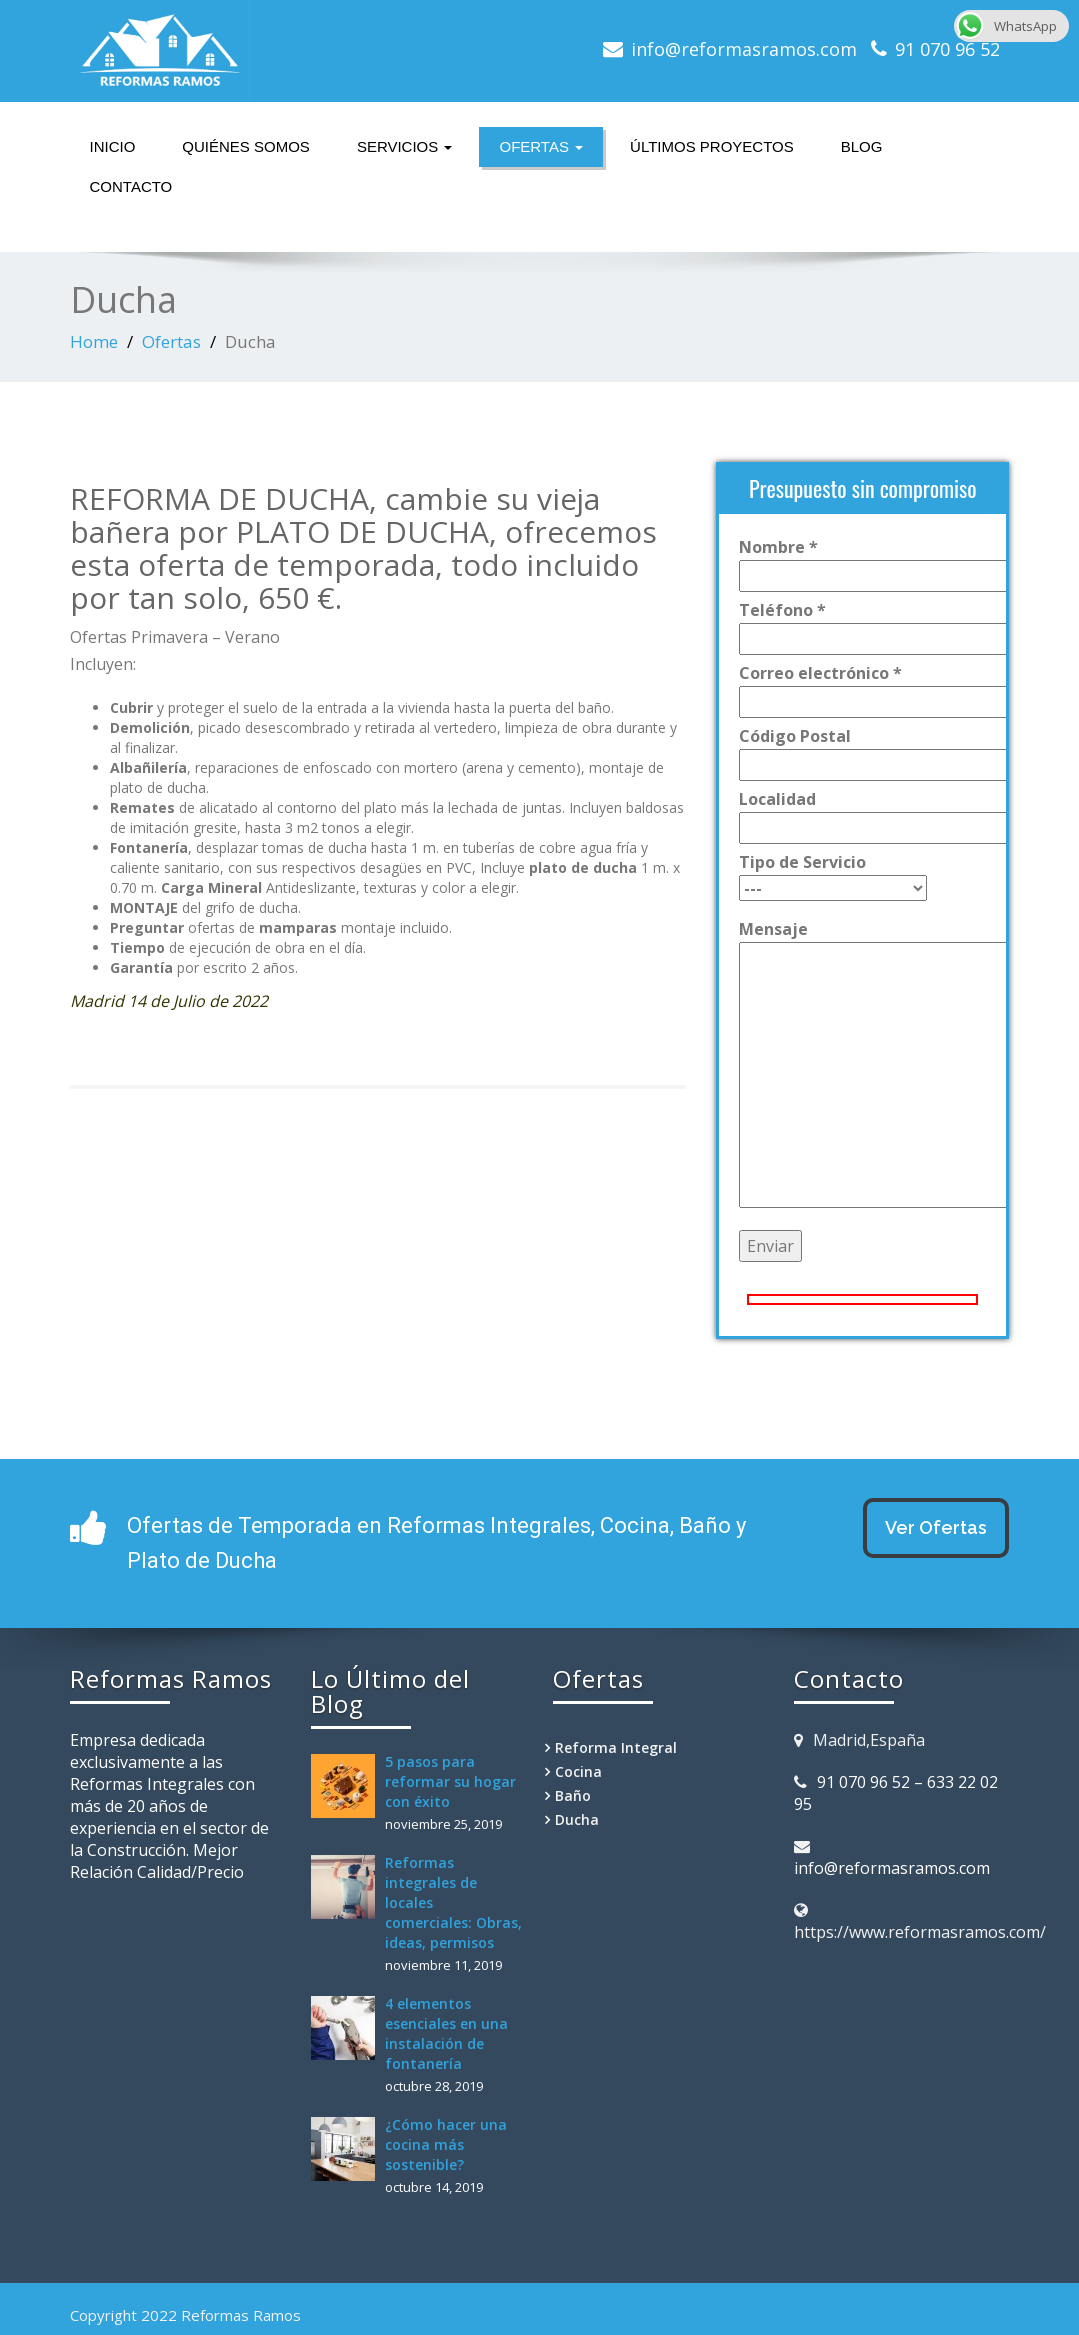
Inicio (113, 146)
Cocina (578, 1771)
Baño (573, 1795)
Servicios (405, 146)
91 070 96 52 (947, 49)
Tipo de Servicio (833, 875)
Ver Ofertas (936, 1527)
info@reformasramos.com (744, 49)
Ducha (577, 1819)
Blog (862, 146)
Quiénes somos (246, 146)
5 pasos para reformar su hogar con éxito (450, 1781)
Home (94, 341)
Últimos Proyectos (712, 146)
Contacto (131, 186)
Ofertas (541, 146)
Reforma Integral (616, 1747)
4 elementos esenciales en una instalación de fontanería (446, 2033)
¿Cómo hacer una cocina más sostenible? (446, 2144)
